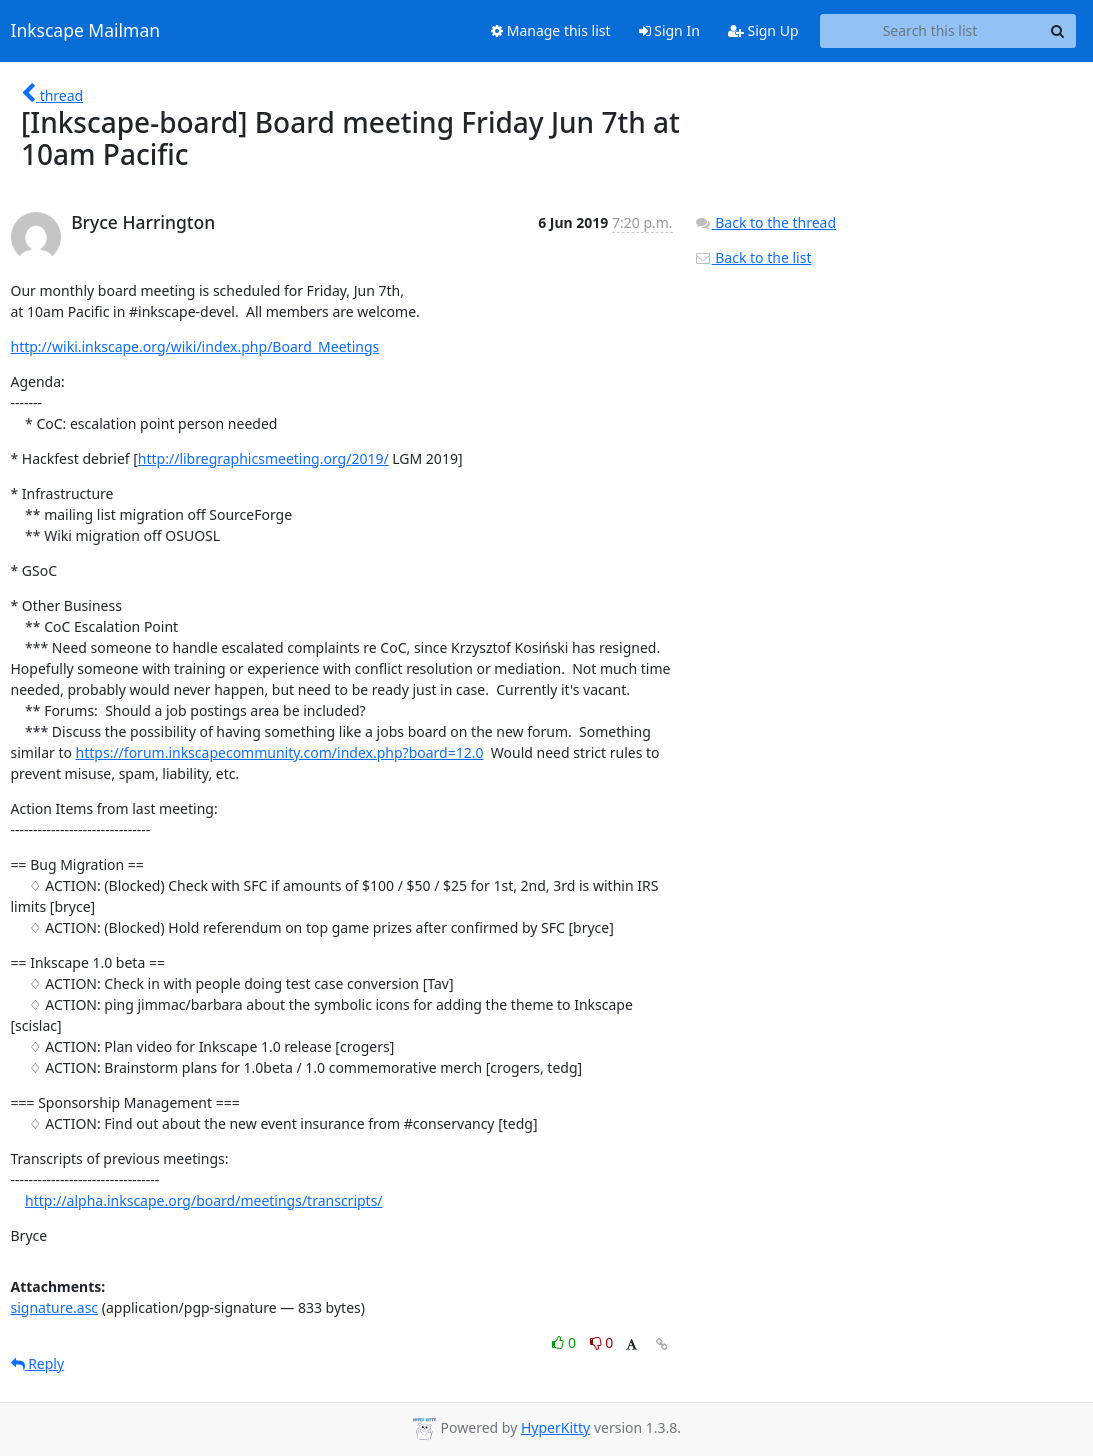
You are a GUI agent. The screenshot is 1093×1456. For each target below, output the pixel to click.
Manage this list (551, 30)
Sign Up (763, 30)
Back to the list (753, 257)
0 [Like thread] (565, 1342)
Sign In (669, 30)
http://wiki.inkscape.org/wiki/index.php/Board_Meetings (195, 346)
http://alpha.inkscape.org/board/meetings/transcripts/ (204, 1200)
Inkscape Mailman (86, 31)
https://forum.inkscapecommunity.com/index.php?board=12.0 (280, 752)
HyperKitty (555, 1427)
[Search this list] (930, 31)
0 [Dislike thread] (602, 1342)
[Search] (1058, 31)
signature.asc (55, 1307)
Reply (38, 1363)
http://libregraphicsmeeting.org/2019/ (263, 458)
